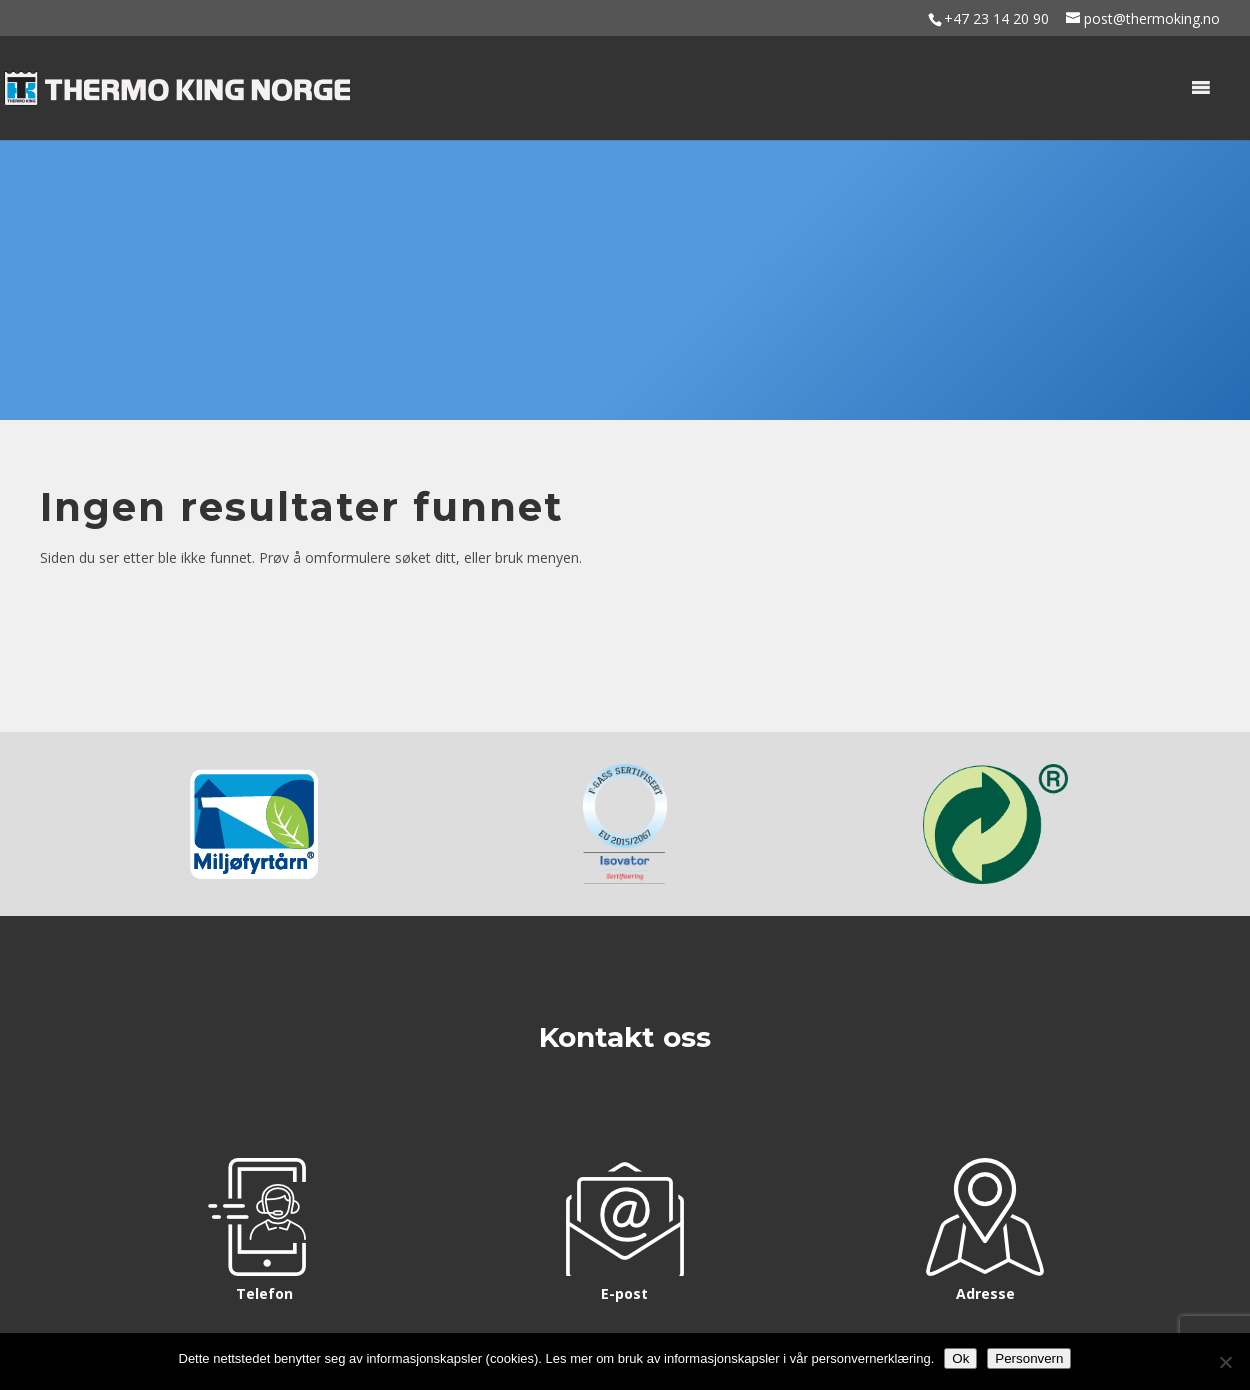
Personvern (1029, 1358)
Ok (960, 1358)
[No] (1225, 1362)
